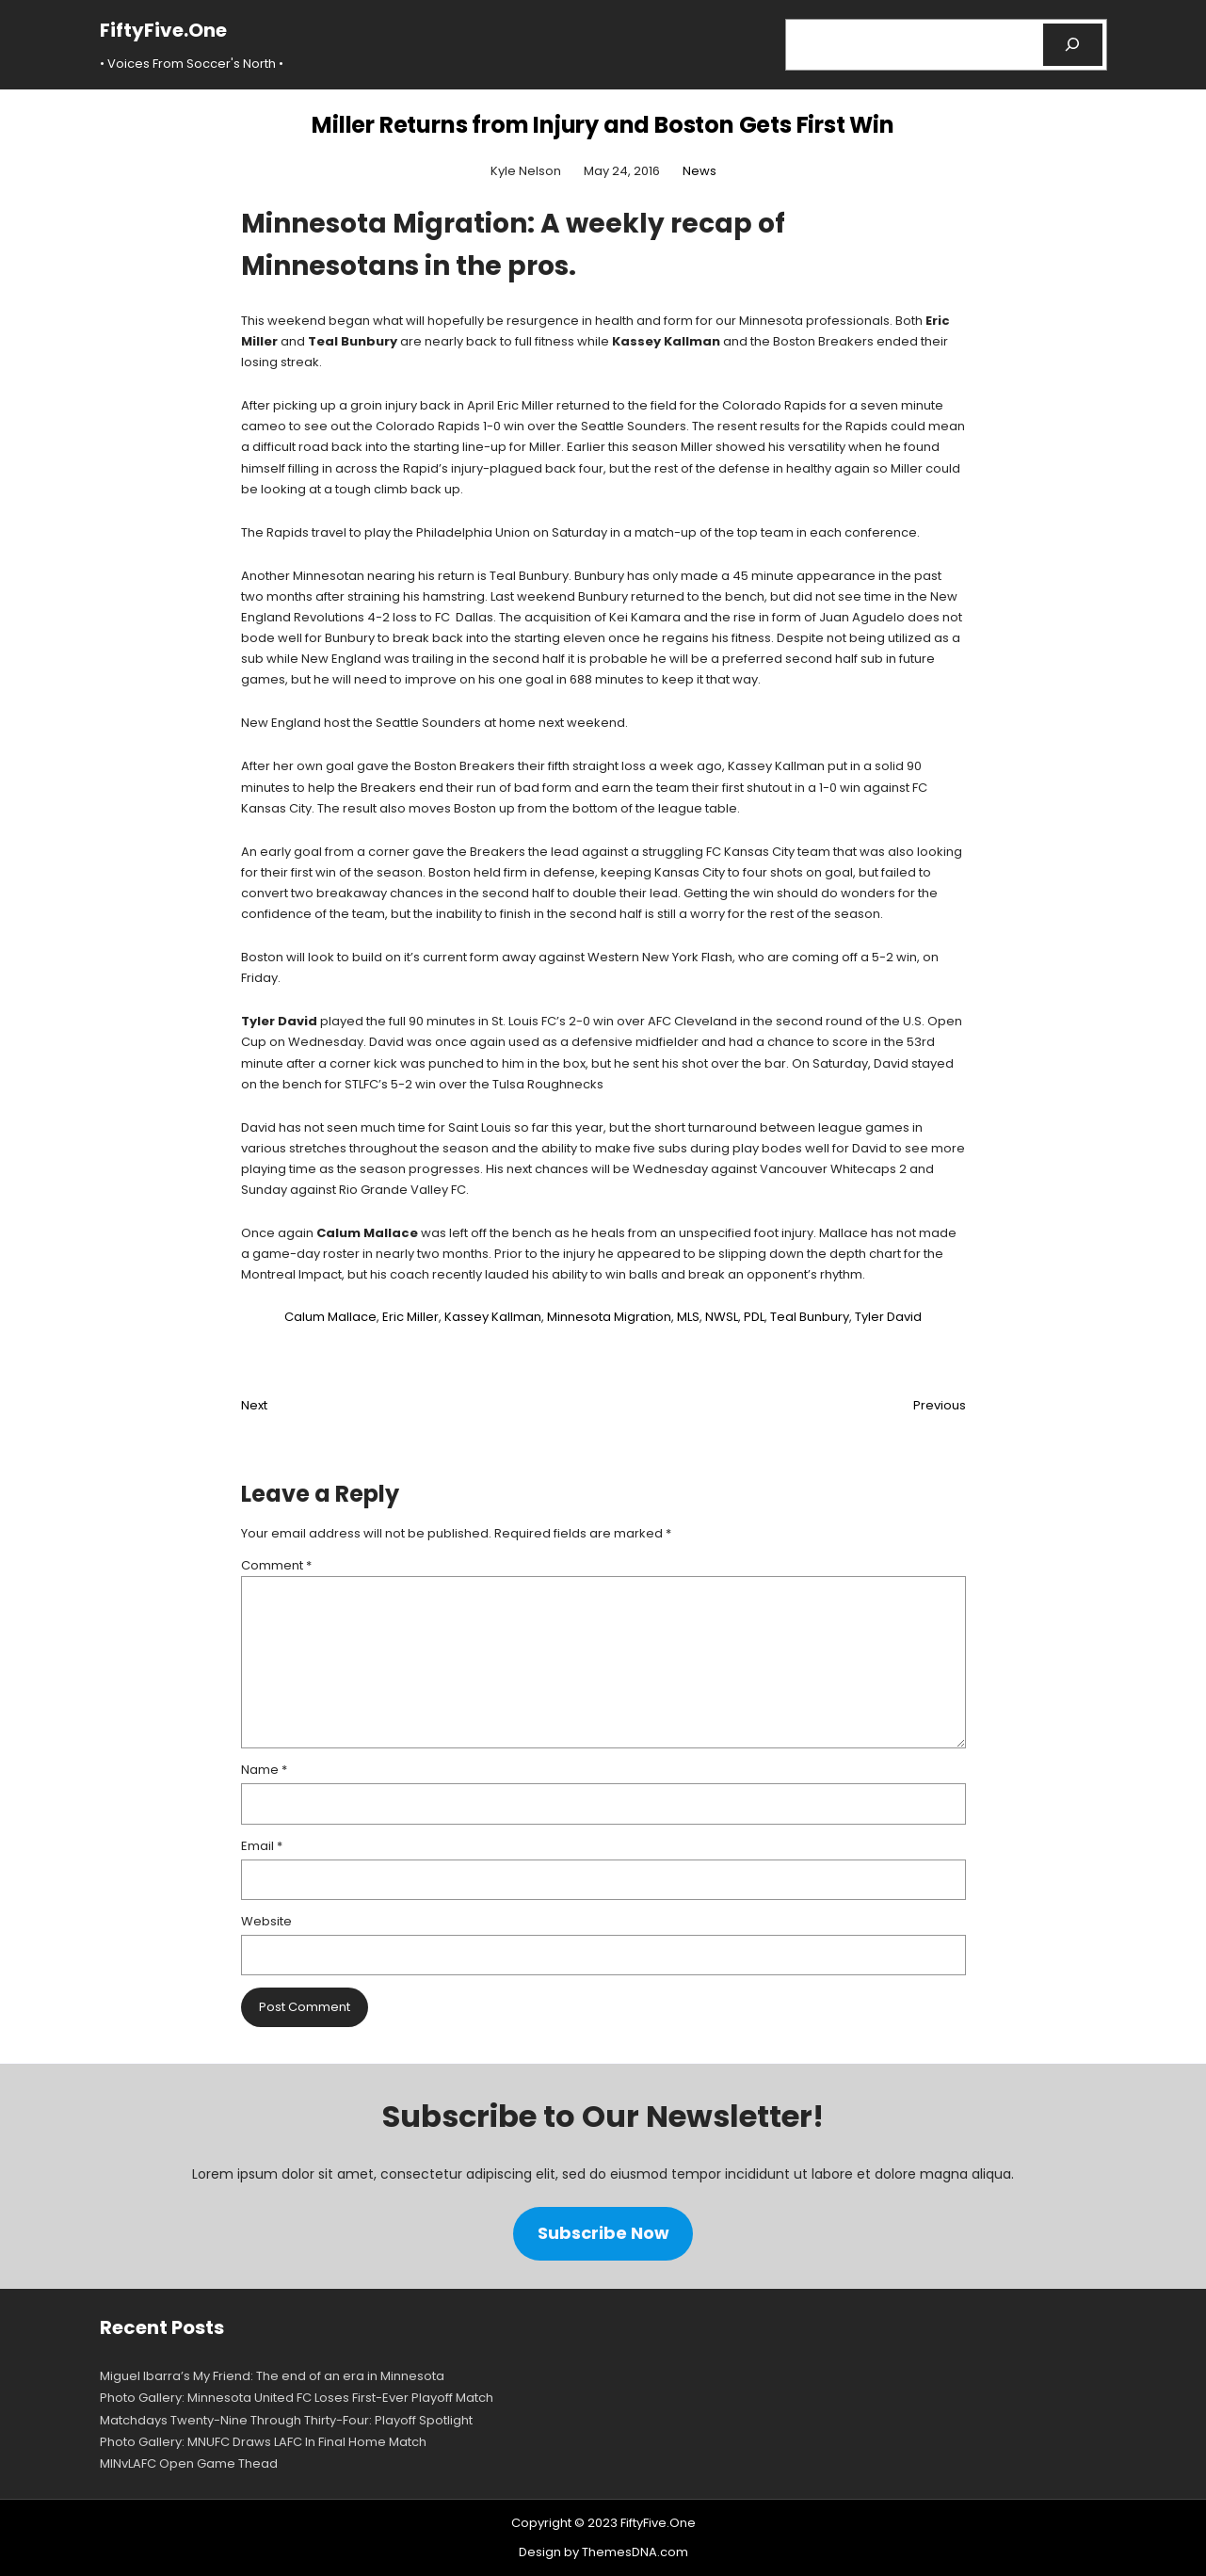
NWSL (721, 1317)
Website (266, 1921)
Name (264, 1770)
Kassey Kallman (492, 1317)
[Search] (1072, 45)
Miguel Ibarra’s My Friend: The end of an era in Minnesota (272, 2376)
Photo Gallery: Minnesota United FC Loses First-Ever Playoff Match (296, 2398)
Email (261, 1846)
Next (254, 1405)
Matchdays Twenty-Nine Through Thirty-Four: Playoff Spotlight (286, 2420)
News (699, 171)
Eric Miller (410, 1317)
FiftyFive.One (163, 30)
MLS (688, 1317)
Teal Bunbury (809, 1317)
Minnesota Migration (609, 1317)
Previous (939, 1405)
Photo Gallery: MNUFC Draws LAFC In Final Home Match (263, 2442)
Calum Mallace (330, 1317)
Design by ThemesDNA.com (603, 2552)
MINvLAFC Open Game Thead (189, 2463)
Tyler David (888, 1317)
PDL (754, 1317)
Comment (276, 1565)
